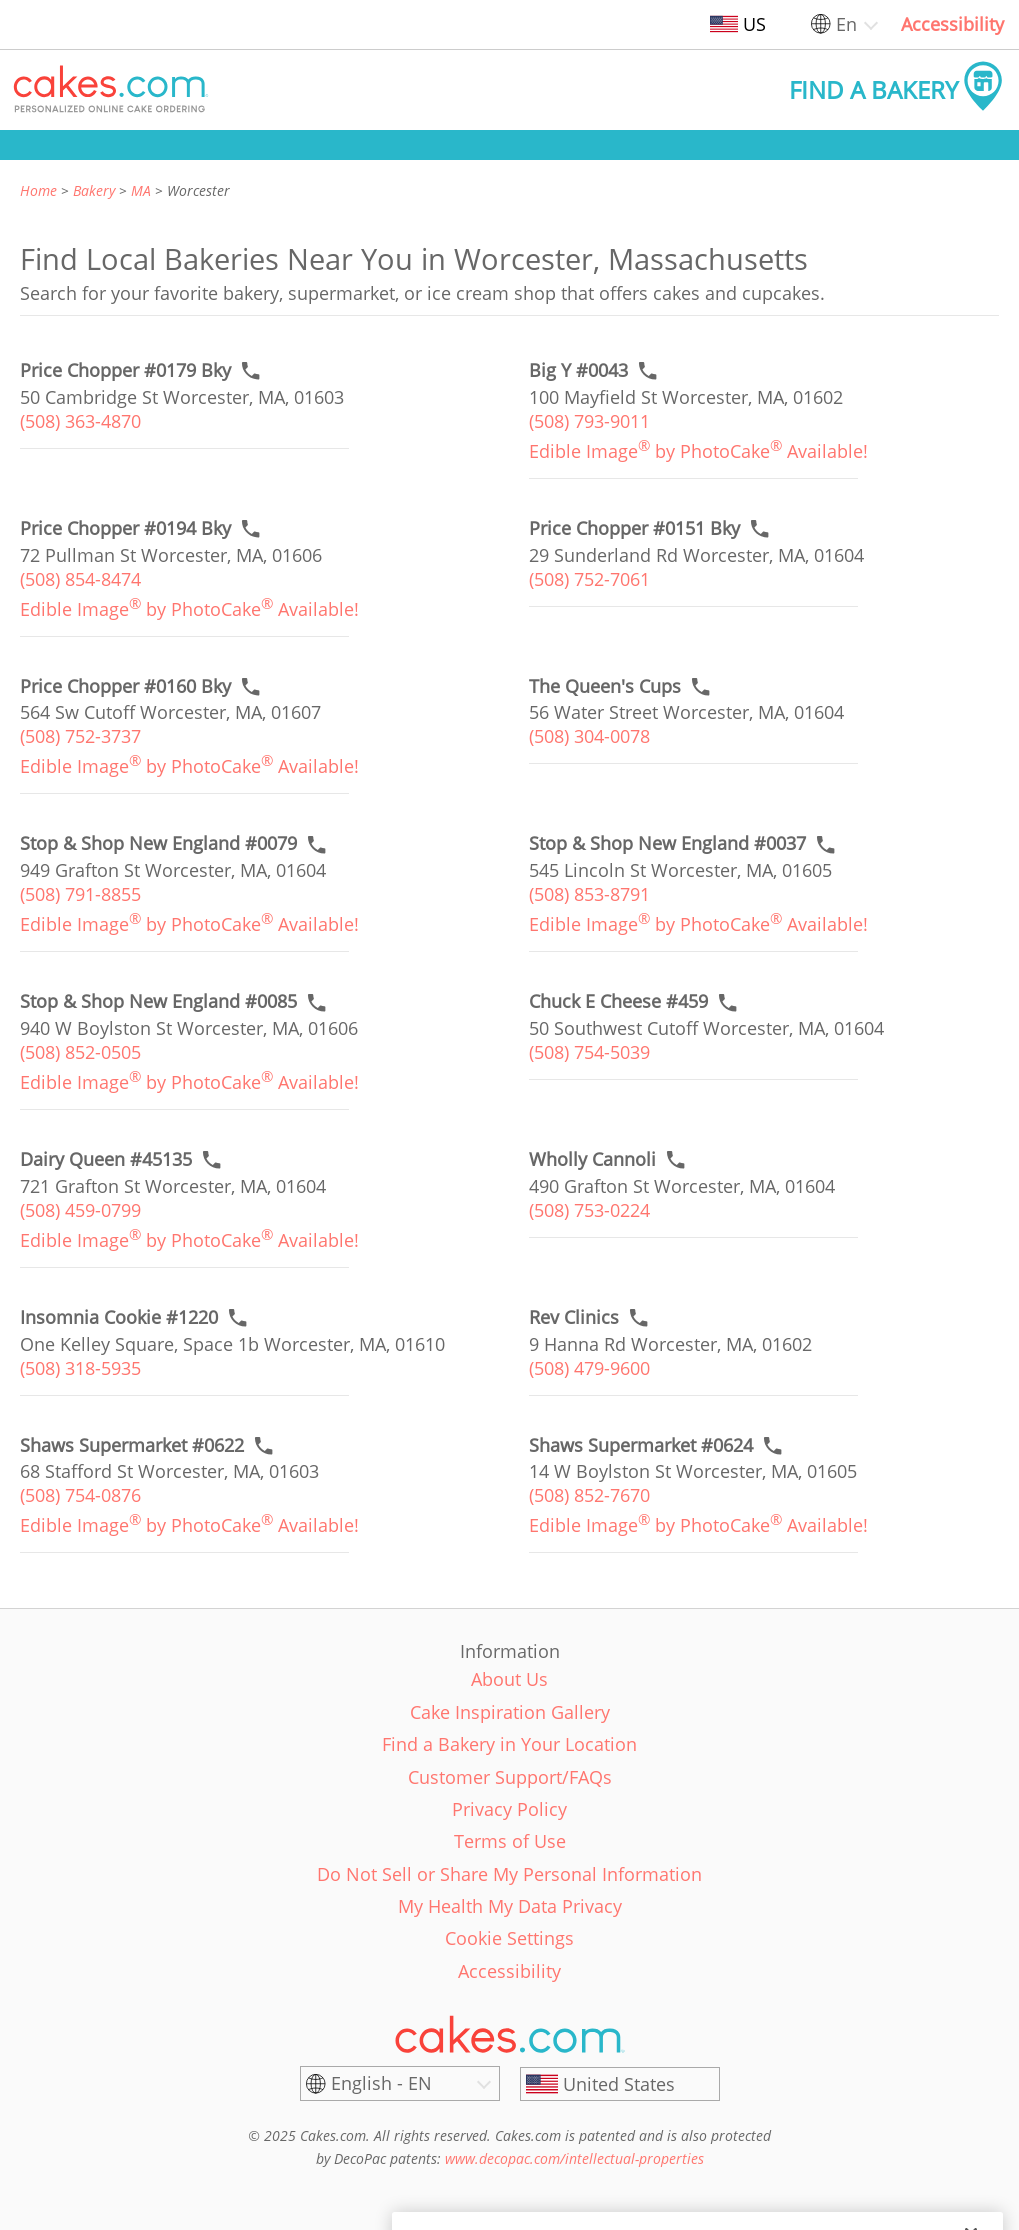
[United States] (620, 2084)
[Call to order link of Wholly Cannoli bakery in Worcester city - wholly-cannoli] (592, 1159)
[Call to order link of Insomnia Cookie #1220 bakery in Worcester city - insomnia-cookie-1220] (119, 1317)
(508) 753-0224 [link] (589, 1210)
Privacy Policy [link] (509, 1809)
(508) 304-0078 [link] (589, 736)
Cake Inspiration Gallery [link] (510, 1712)
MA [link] (141, 190)
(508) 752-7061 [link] (589, 579)
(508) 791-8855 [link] (80, 894)
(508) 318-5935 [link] (80, 1368)
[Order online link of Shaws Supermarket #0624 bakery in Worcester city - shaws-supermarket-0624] (641, 1445)
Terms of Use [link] (510, 1841)
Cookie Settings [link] (509, 1938)
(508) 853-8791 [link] (589, 894)
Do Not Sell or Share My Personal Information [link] (509, 1874)
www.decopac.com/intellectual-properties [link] (574, 2158)
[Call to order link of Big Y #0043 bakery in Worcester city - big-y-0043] (578, 370)
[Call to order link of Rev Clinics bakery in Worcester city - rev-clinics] (574, 1317)
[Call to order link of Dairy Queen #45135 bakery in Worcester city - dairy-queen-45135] (106, 1159)
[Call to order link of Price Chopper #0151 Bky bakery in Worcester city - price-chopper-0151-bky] (634, 528)
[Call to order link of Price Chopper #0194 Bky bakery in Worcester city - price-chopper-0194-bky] (125, 528)
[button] (111, 90)
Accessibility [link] (952, 24)
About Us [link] (509, 1679)
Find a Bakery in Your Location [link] (509, 1744)
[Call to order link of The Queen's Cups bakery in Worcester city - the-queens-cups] (605, 686)
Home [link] (38, 190)
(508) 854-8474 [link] (80, 579)
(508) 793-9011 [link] (589, 421)
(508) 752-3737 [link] (80, 736)
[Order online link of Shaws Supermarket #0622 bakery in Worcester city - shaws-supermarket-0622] (132, 1445)
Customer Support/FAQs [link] (510, 1777)
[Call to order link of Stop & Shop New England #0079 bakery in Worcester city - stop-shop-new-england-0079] (158, 843)
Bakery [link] (94, 190)
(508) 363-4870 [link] (80, 421)
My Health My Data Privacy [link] (510, 1906)
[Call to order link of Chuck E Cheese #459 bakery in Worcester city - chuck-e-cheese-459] (618, 1001)
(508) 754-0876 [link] (80, 1495)
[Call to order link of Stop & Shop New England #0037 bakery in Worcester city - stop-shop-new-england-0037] (667, 843)
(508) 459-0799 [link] (80, 1210)
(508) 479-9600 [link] (589, 1368)
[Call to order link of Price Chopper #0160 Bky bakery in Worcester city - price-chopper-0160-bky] (125, 686)
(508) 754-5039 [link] (589, 1052)
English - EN (381, 2083)
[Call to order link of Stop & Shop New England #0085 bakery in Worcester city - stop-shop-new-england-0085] (158, 1001)
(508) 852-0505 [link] (80, 1052)
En (846, 24)
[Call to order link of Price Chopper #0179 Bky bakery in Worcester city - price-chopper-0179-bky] (125, 370)
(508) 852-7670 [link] (589, 1495)
